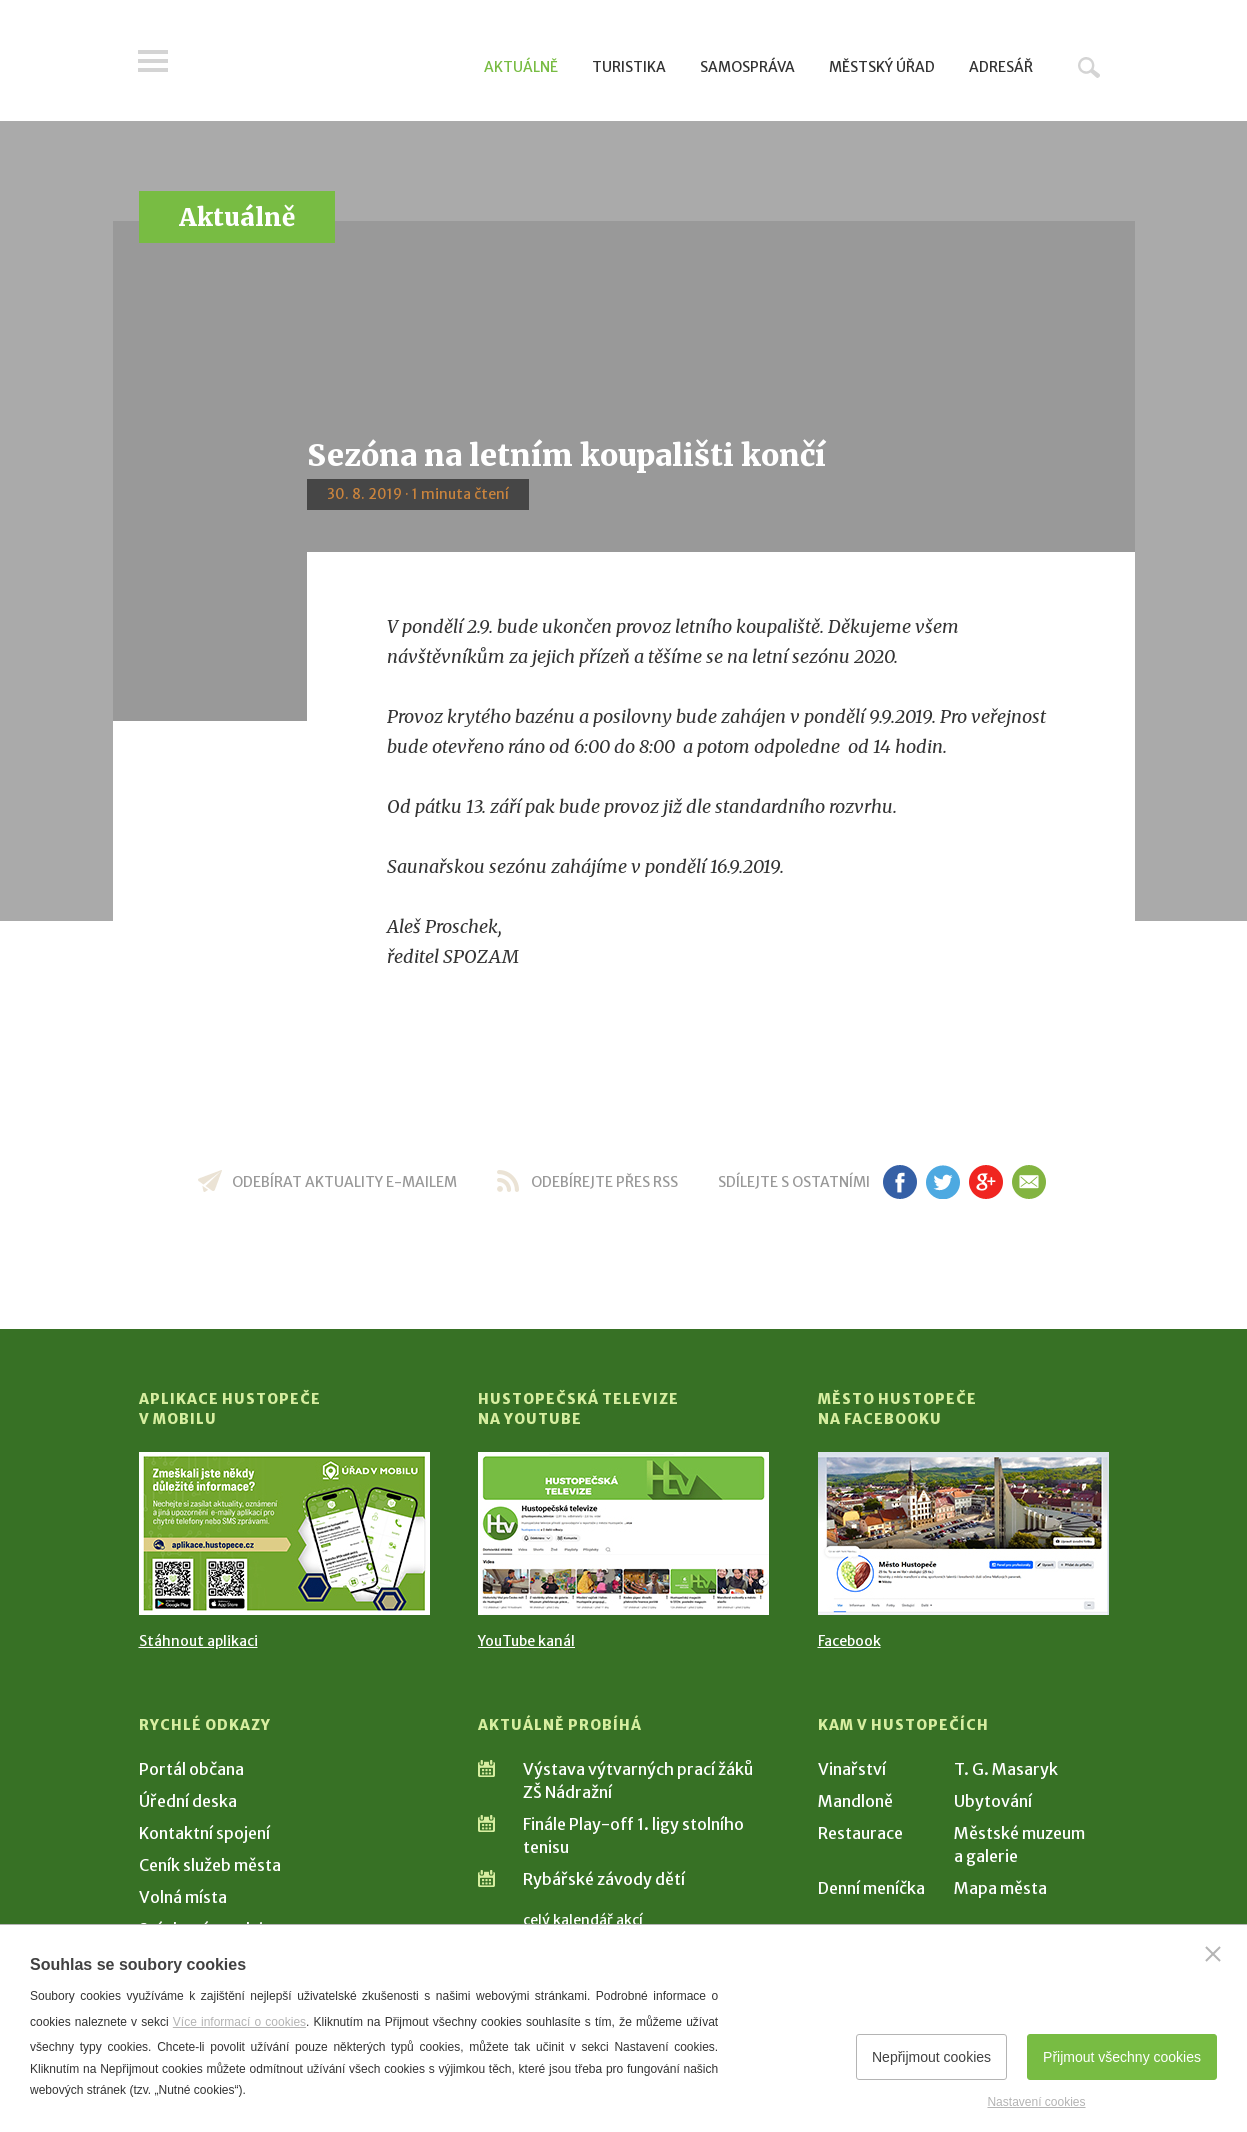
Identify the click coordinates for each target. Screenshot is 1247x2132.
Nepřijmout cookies (931, 2057)
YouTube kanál (526, 1641)
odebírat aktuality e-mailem (344, 1182)
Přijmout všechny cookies (1122, 2057)
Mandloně (855, 1801)
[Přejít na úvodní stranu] (329, 65)
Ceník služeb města (210, 1865)
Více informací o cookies (239, 2022)
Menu (154, 62)
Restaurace (860, 1833)
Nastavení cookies (1036, 2102)
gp (986, 1182)
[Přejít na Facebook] (963, 1533)
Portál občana (191, 1769)
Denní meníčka (871, 1888)
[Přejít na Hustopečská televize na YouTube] (623, 1533)
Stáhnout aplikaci (198, 1641)
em (1029, 1182)
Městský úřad (882, 67)
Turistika (629, 67)
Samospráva (747, 67)
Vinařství (852, 1769)
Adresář (1001, 67)
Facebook (849, 1641)
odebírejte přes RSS (604, 1182)
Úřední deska (188, 1801)
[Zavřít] (1213, 1954)
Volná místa (183, 1897)
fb (900, 1182)
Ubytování (993, 1801)
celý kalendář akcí (583, 1920)
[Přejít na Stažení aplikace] (284, 1533)
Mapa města (1000, 1888)
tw (943, 1182)
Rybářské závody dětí (604, 1879)
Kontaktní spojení (204, 1833)
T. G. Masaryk (1006, 1769)
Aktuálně (521, 67)
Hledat (1089, 67)
